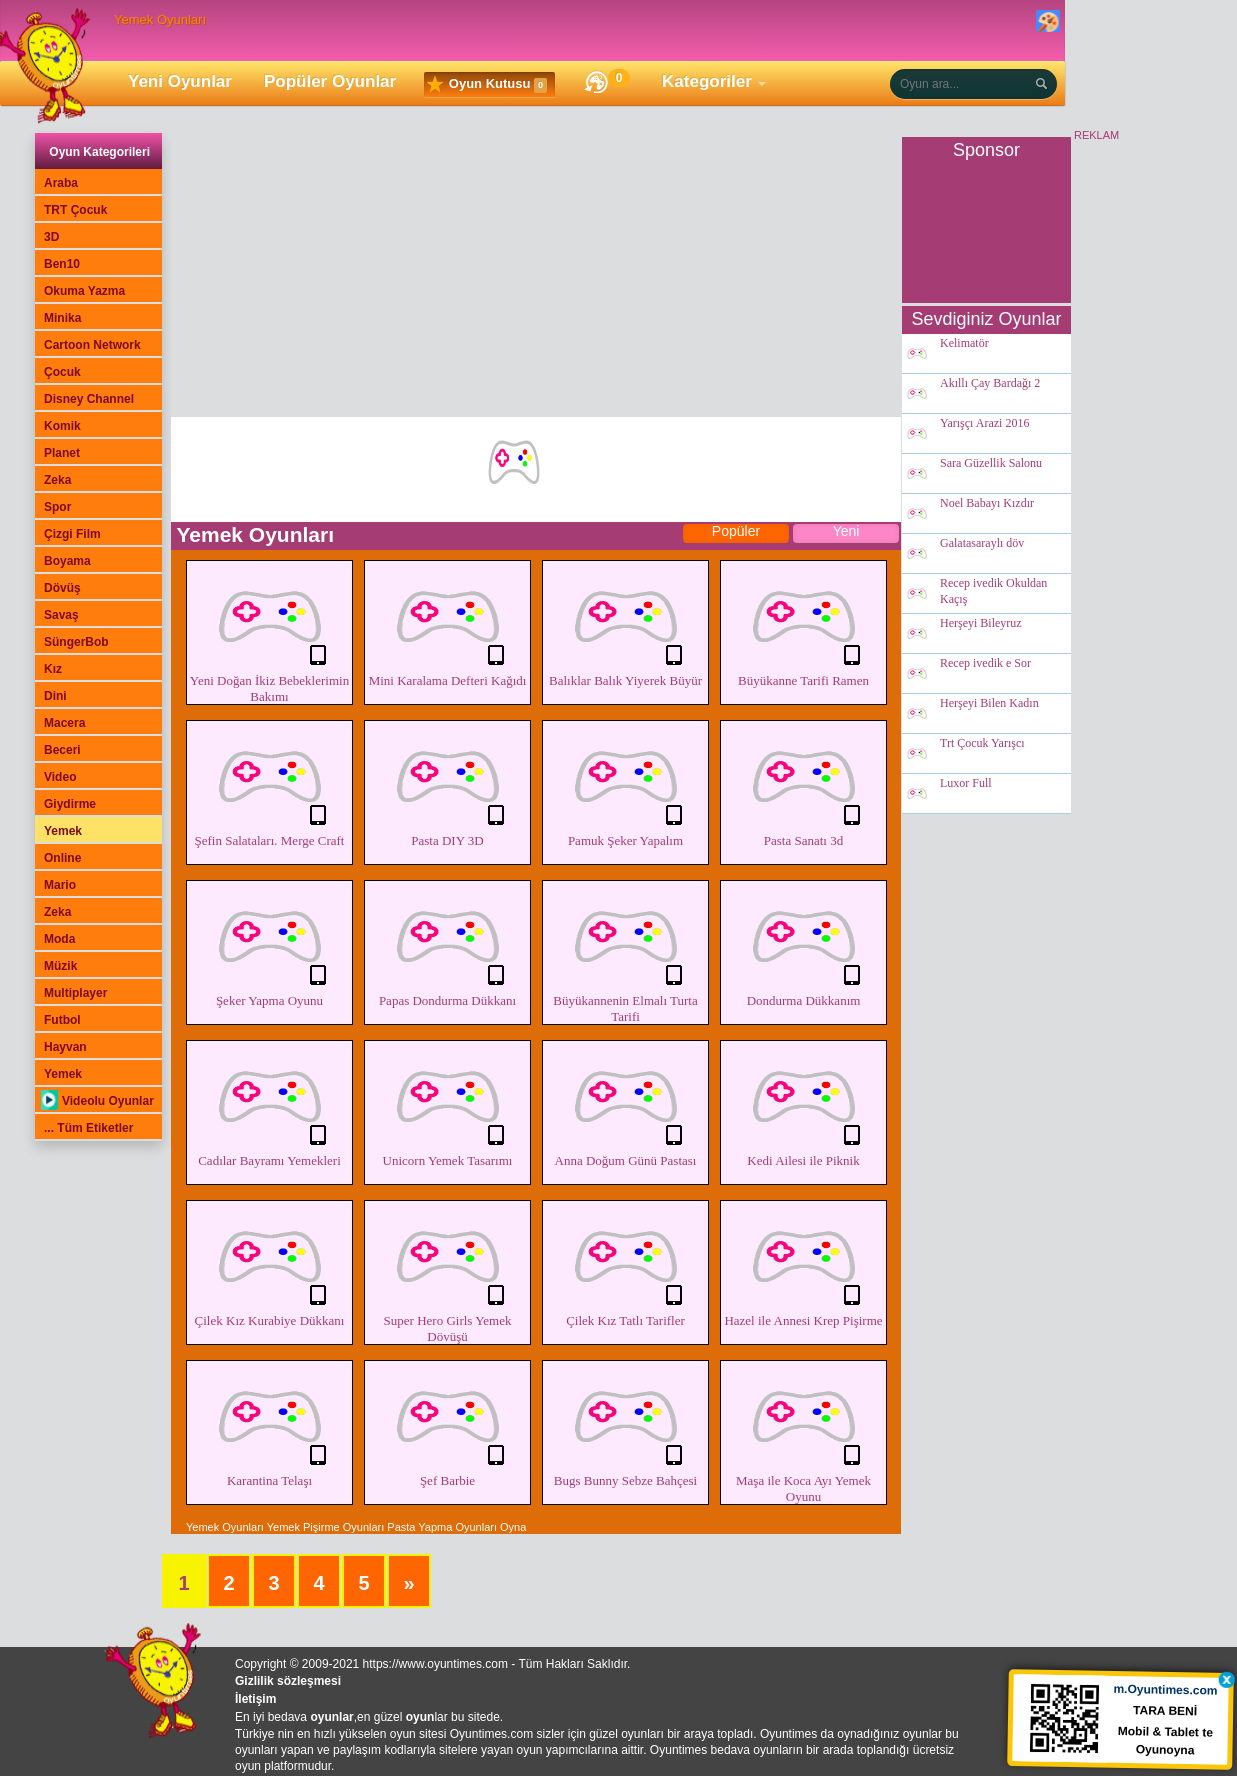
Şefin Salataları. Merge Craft (269, 786)
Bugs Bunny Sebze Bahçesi (625, 1426)
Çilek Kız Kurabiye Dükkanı (269, 1266)
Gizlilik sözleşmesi (288, 1681)
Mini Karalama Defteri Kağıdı (447, 626)
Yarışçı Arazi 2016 (984, 424)
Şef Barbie (447, 1426)
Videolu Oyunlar (97, 1101)
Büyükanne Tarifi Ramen (803, 626)
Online (62, 858)
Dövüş (62, 588)
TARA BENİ (1166, 1709)
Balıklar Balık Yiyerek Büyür (625, 626)
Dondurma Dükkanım (803, 946)
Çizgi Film (72, 534)
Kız (53, 669)
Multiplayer (75, 993)
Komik (62, 426)
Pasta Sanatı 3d (803, 786)
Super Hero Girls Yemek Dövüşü (447, 1274)
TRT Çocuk (75, 210)
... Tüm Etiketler (88, 1128)
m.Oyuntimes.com (1166, 1688)
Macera (64, 723)
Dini (55, 696)
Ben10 (62, 264)
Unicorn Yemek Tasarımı (447, 1106)
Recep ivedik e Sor (985, 664)
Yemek (63, 831)
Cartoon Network (92, 345)
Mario (60, 885)
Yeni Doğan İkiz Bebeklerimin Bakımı (269, 634)
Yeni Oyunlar (180, 81)
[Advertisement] (536, 277)
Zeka (57, 480)
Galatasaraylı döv (982, 544)
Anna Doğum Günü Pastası (625, 1106)
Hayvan (65, 1047)
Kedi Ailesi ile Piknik (803, 1106)
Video (60, 777)
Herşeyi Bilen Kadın (989, 704)
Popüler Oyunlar (330, 81)
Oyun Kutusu (487, 85)
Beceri (62, 750)
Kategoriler (707, 81)
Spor (57, 507)
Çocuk (62, 372)
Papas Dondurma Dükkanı (447, 946)
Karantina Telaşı (269, 1426)
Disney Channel (89, 399)
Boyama (67, 561)
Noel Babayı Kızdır (987, 504)
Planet (62, 453)
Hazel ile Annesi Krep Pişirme (803, 1266)
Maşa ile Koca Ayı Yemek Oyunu (803, 1434)
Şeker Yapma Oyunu (269, 946)
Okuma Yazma (84, 291)
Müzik (60, 966)
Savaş (61, 615)
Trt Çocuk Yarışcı (982, 744)
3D (51, 237)
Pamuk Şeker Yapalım (625, 786)
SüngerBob (76, 642)
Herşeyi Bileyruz (981, 624)
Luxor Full (966, 784)
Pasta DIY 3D (447, 786)
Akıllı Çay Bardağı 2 (990, 384)
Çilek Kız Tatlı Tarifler (625, 1266)
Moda (59, 939)
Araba (61, 183)
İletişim (255, 1699)
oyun (420, 1717)
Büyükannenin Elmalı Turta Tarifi (625, 954)
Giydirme (70, 804)
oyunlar (331, 1717)
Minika (62, 318)
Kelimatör (964, 344)
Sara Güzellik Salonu (991, 464)
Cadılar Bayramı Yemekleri (269, 1106)
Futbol (62, 1020)
